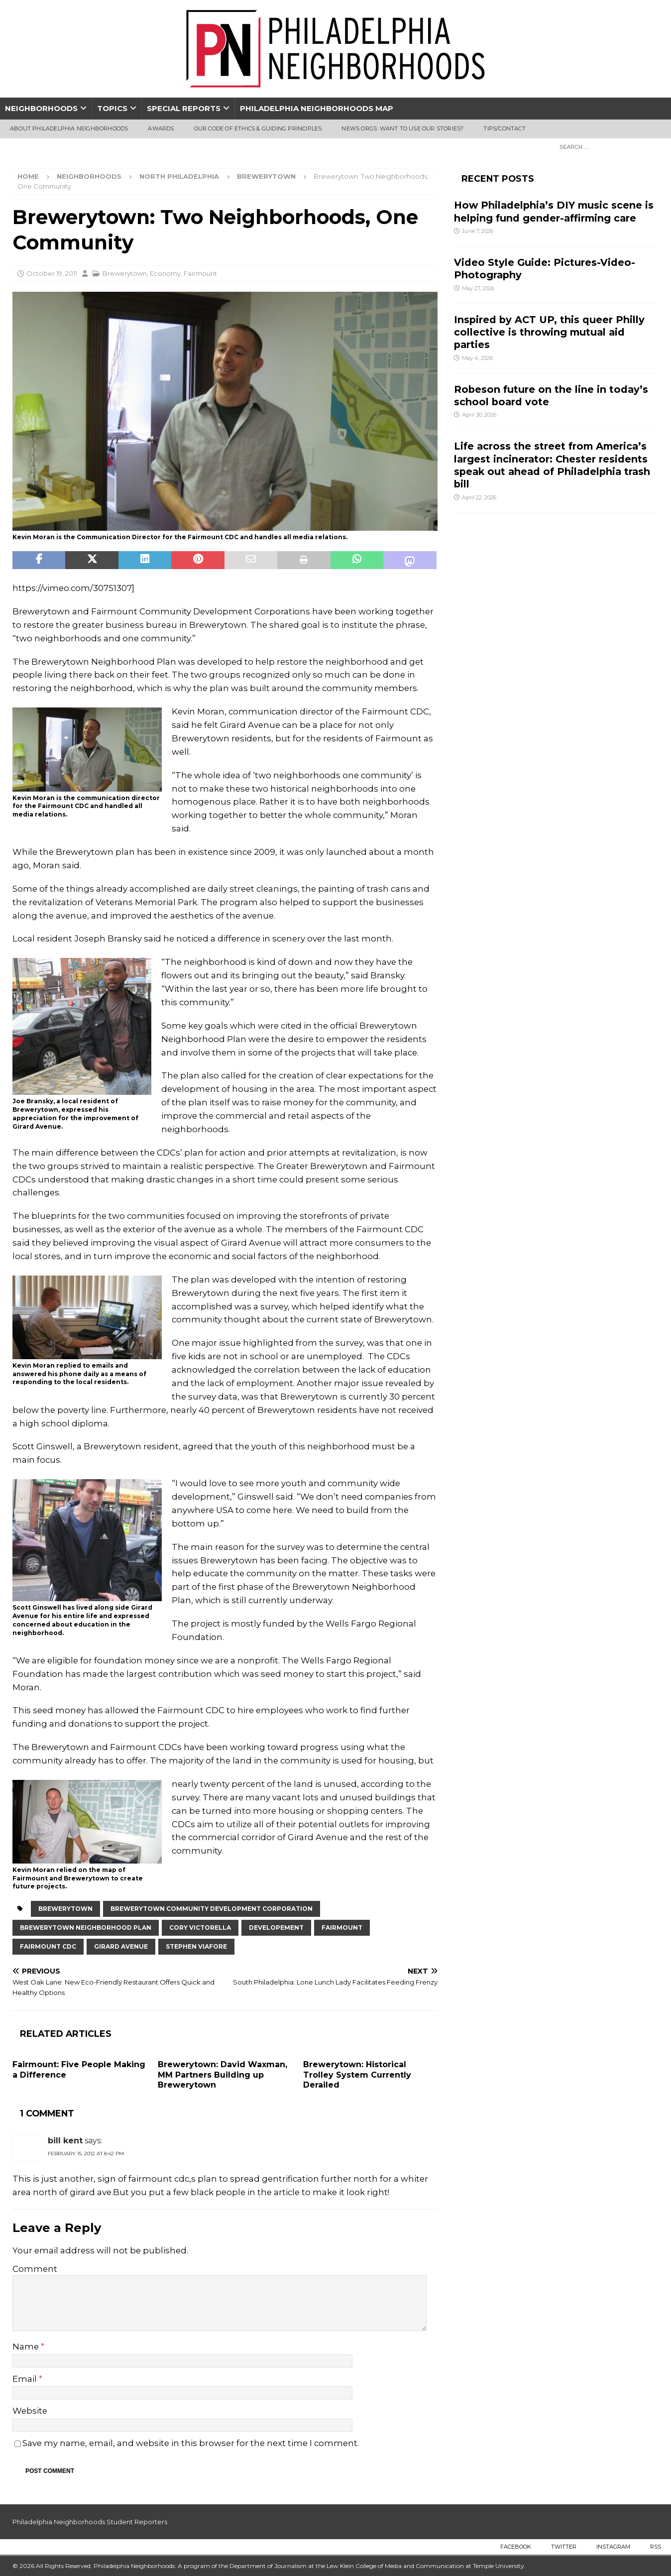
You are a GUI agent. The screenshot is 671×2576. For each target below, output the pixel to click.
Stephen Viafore (196, 1946)
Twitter (563, 2546)
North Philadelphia (179, 176)
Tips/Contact (504, 128)
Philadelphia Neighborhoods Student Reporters (89, 2522)
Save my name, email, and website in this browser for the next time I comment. (190, 2443)
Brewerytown (125, 273)
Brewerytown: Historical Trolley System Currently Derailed (357, 2075)
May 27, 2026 (478, 288)
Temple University (498, 2566)
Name (26, 2346)
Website (29, 2411)
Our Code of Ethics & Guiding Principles (258, 128)
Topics (112, 108)
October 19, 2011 (51, 273)
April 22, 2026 (479, 497)
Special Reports (184, 108)
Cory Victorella (200, 1927)
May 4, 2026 (477, 357)
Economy (165, 273)
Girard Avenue (121, 1946)
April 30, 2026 (479, 414)
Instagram (613, 2546)
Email (25, 2379)
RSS (655, 2546)
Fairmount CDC (48, 1946)
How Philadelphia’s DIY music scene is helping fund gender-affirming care (554, 211)
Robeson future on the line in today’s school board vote (551, 395)
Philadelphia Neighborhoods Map (316, 108)
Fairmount (200, 273)
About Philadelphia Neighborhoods (69, 128)
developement (276, 1927)
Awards (161, 128)
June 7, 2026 (477, 231)
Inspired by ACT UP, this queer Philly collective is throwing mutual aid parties (549, 332)
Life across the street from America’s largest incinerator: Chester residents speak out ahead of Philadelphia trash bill (552, 465)
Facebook (515, 2546)
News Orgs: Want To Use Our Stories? (402, 128)
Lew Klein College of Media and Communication (395, 2566)
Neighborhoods (41, 108)
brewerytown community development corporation (212, 1908)
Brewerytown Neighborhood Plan (85, 1927)
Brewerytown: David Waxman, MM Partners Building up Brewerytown (222, 2075)
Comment (34, 2269)
